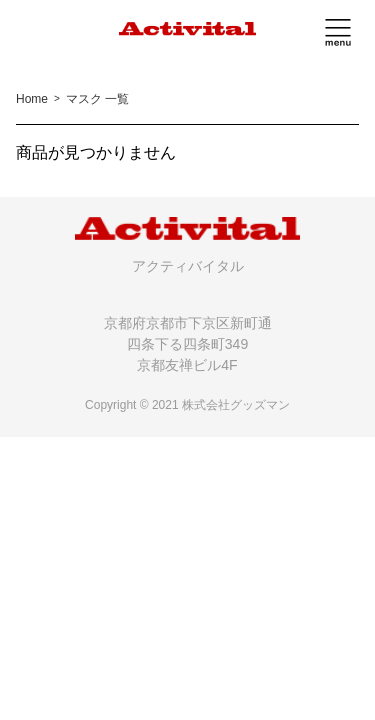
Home (32, 99)
